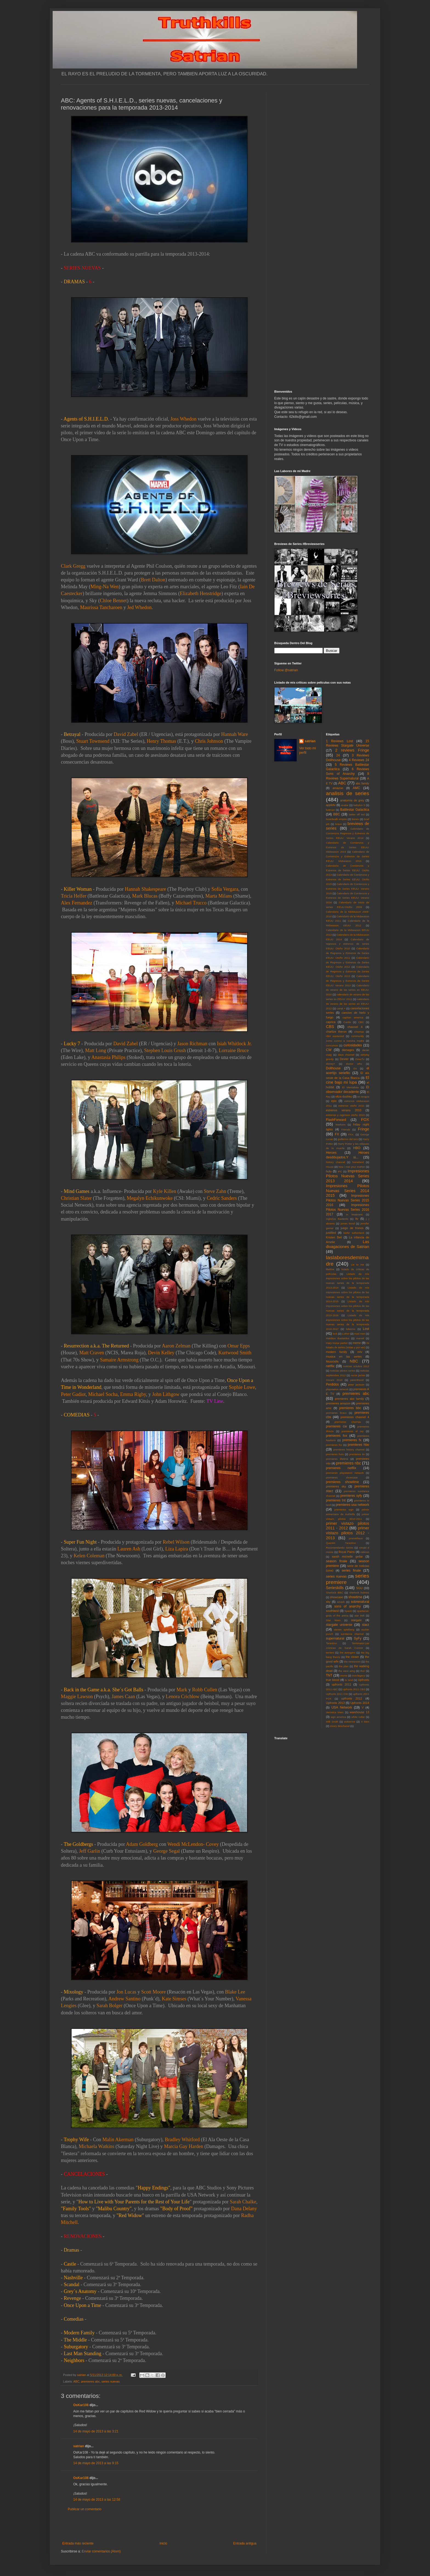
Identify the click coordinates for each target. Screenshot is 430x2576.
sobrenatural (360, 1602)
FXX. (351, 1134)
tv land (349, 1679)
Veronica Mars (335, 1712)
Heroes (331, 1153)
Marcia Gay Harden (183, 2146)
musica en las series (344, 1356)
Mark (181, 1689)
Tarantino (331, 1643)
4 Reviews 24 (359, 760)
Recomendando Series (339, 1547)
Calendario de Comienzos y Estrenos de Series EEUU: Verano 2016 (347, 898)
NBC (354, 1361)
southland (332, 1610)
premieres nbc (348, 1463)
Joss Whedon (183, 419)
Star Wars (333, 1620)
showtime (356, 1597)
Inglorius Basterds (337, 1218)
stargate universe (339, 1625)
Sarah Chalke (243, 2201)
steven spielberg (344, 1629)
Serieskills (335, 1588)
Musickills (332, 1361)
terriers (330, 1652)
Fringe (363, 1129)
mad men (359, 1333)
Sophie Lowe (242, 1387)
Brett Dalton (153, 579)
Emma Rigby (133, 1394)
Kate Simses (174, 1998)
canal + (341, 1008)
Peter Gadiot (73, 1394)
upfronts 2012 (351, 1698)
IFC (340, 1171)
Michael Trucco (191, 903)
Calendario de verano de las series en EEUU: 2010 (347, 990)
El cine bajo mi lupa (347, 1080)
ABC (76, 2381)
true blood (333, 1679)
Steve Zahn (215, 1191)
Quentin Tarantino (341, 1542)
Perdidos (332, 1384)
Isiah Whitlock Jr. (234, 1043)
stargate (356, 1620)
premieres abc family (349, 1398)
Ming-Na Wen (104, 586)
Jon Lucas (126, 1992)
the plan (343, 1666)
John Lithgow (166, 1394)
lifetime (330, 1269)
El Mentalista (350, 1087)
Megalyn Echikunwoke (149, 1198)
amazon (338, 788)
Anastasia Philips (108, 1057)
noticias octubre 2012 (356, 1366)
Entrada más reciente (78, 2543)
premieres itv (357, 1454)
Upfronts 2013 (335, 1702)
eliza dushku (343, 1096)
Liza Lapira (176, 1549)
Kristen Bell (334, 1237)
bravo (338, 824)
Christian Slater (76, 1198)
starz (365, 1625)
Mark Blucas (144, 896)
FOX (365, 1119)
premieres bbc (350, 1408)
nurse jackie (358, 1375)
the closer (352, 1656)
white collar (358, 1716)
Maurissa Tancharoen (101, 607)
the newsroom (352, 1661)
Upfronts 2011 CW (337, 1693)
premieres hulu (335, 1454)
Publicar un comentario (84, 2509)
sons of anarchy (347, 1606)
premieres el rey (352, 1431)
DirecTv (359, 1059)
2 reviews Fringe (352, 750)
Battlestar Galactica (354, 810)
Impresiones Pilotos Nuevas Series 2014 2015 (347, 1191)
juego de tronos (352, 1228)
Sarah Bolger (109, 2005)
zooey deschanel (340, 1725)
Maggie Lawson (77, 1696)
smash (341, 1601)
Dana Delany (244, 2208)
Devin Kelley (161, 1352)
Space (348, 1610)
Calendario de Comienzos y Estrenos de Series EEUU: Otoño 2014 (347, 870)
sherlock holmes (359, 1592)
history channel (335, 1162)
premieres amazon (338, 1403)
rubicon (365, 1551)
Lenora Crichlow (182, 1696)
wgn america (338, 1716)
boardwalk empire (336, 819)
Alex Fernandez (76, 903)
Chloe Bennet (113, 600)
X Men (365, 1721)
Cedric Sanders (222, 1198)
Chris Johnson (209, 741)
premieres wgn (344, 1509)
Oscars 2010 (334, 1379)
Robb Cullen (204, 1689)
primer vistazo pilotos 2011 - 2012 (347, 1525)
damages (348, 1050)
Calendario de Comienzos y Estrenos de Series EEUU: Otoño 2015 (347, 879)
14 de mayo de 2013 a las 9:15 (95, 2463)
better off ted (357, 814)
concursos (332, 1045)
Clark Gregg (73, 566)
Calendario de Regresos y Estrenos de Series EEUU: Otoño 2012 (347, 962)
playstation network (337, 1389)
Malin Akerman (117, 2139)
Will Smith (332, 1721)
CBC (361, 1022)
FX (337, 1134)
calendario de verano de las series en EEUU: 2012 (347, 1004)
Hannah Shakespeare (145, 889)
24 (338, 755)
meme (357, 1342)
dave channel (346, 1054)
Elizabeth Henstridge (200, 593)
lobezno (350, 1328)
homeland (358, 1162)
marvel (360, 1338)
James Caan (123, 1696)
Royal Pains (347, 1551)
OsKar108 (81, 2405)
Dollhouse (333, 1068)
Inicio (163, 2543)
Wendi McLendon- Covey (193, 1844)
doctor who (354, 1063)
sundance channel (352, 1633)
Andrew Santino (124, 1998)
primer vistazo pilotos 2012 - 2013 (347, 1533)
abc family (362, 783)
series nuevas (110, 2381)
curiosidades (352, 1045)
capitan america (353, 1017)
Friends (345, 1129)
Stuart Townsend (92, 741)
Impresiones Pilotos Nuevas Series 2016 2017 (347, 1209)
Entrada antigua (244, 2543)
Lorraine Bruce (234, 1050)
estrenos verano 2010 (343, 1110)
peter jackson (356, 1384)
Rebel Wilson (176, 1542)
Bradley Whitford (182, 2139)
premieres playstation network (345, 1472)
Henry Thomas (161, 741)
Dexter (344, 1059)
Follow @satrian (286, 670)
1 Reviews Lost (339, 741)
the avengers (347, 1652)
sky (328, 1601)
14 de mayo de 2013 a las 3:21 (95, 2431)
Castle (347, 1022)
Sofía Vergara (224, 889)
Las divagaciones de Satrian (347, 1244)
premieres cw (336, 1426)
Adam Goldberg (142, 1844)
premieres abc (90, 2381)
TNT (329, 1675)
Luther (345, 1333)
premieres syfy (351, 1496)
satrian (78, 2446)
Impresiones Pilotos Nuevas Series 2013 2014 (347, 1176)
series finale (351, 1570)
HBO (356, 1148)
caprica (331, 1022)
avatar (345, 805)
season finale (336, 1561)
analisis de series (347, 793)
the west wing (346, 1670)
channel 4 (355, 1027)
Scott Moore (153, 1992)
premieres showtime (342, 1482)
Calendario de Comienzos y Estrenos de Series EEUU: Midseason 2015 (347, 847)
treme (343, 1675)
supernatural (335, 1638)
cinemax (359, 1031)
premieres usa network (352, 1505)
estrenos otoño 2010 (351, 1105)
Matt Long (95, 1050)
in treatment (354, 1214)
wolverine (349, 1721)
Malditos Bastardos (338, 1338)
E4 (355, 1068)
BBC (336, 814)
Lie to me (357, 1264)
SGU (359, 1588)
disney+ (330, 1063)
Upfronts (363, 1679)
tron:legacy (358, 1675)
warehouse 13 (359, 1712)
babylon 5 (359, 805)
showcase (336, 1597)
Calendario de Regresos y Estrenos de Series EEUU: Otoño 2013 (347, 971)
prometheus (356, 1538)
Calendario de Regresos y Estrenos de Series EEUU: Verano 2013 (347, 981)
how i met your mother (351, 1166)
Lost (366, 1329)
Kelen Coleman (89, 1555)
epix (333, 1101)
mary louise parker (337, 1342)
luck (335, 1333)
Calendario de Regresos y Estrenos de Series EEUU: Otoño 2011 (347, 953)
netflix (330, 1366)
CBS (330, 1026)
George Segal (166, 1851)
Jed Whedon (139, 607)
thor (362, 1670)
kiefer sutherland (354, 1232)
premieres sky (336, 1486)
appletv (331, 805)
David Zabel (126, 734)
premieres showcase (342, 1477)
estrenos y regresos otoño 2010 (345, 1114)
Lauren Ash (128, 1549)
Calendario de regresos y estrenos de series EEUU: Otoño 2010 (347, 944)
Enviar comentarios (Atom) (101, 2551)
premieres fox (336, 1436)
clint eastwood (335, 1036)
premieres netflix (341, 1468)
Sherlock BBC (334, 1592)
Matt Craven (91, 1352)
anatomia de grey (352, 800)
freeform (341, 1124)
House (330, 1166)
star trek (359, 1615)
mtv (359, 1351)
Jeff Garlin (89, 1851)
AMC (356, 788)
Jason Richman (192, 1043)
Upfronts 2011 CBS (354, 1689)
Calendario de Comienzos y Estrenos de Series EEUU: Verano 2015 (347, 889)
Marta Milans (218, 896)
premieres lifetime (337, 1458)
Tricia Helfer (73, 896)
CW (329, 1050)
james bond (348, 1223)
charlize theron (336, 1031)
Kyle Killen (164, 1191)
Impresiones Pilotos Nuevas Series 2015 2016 (347, 1200)
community (357, 1036)
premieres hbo (358, 1445)
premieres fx (351, 1440)
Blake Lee (235, 1992)
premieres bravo (336, 1412)
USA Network (341, 1707)
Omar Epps (239, 1346)
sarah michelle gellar (347, 1556)
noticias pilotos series (342, 1370)
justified (331, 1232)
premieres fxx (334, 1444)
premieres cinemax (348, 1421)
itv (356, 1218)
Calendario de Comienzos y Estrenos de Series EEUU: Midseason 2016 (347, 856)
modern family (336, 1351)
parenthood (357, 1379)
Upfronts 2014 (359, 1702)
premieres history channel (348, 1449)
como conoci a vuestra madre (345, 1040)
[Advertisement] (159, 2526)
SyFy (357, 1638)
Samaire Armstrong (119, 1360)
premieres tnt (336, 1500)
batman (330, 809)
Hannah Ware (234, 734)
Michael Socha (102, 1394)
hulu (329, 1171)
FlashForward (336, 1120)
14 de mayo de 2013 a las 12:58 (96, 2499)
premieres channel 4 (355, 1417)
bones (355, 819)
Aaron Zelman (176, 1346)
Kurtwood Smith (234, 1352)
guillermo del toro (348, 1139)
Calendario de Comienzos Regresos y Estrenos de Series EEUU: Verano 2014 (347, 833)
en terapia (363, 1096)
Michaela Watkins (97, 2146)
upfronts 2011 (341, 1684)
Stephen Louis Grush (165, 1050)
